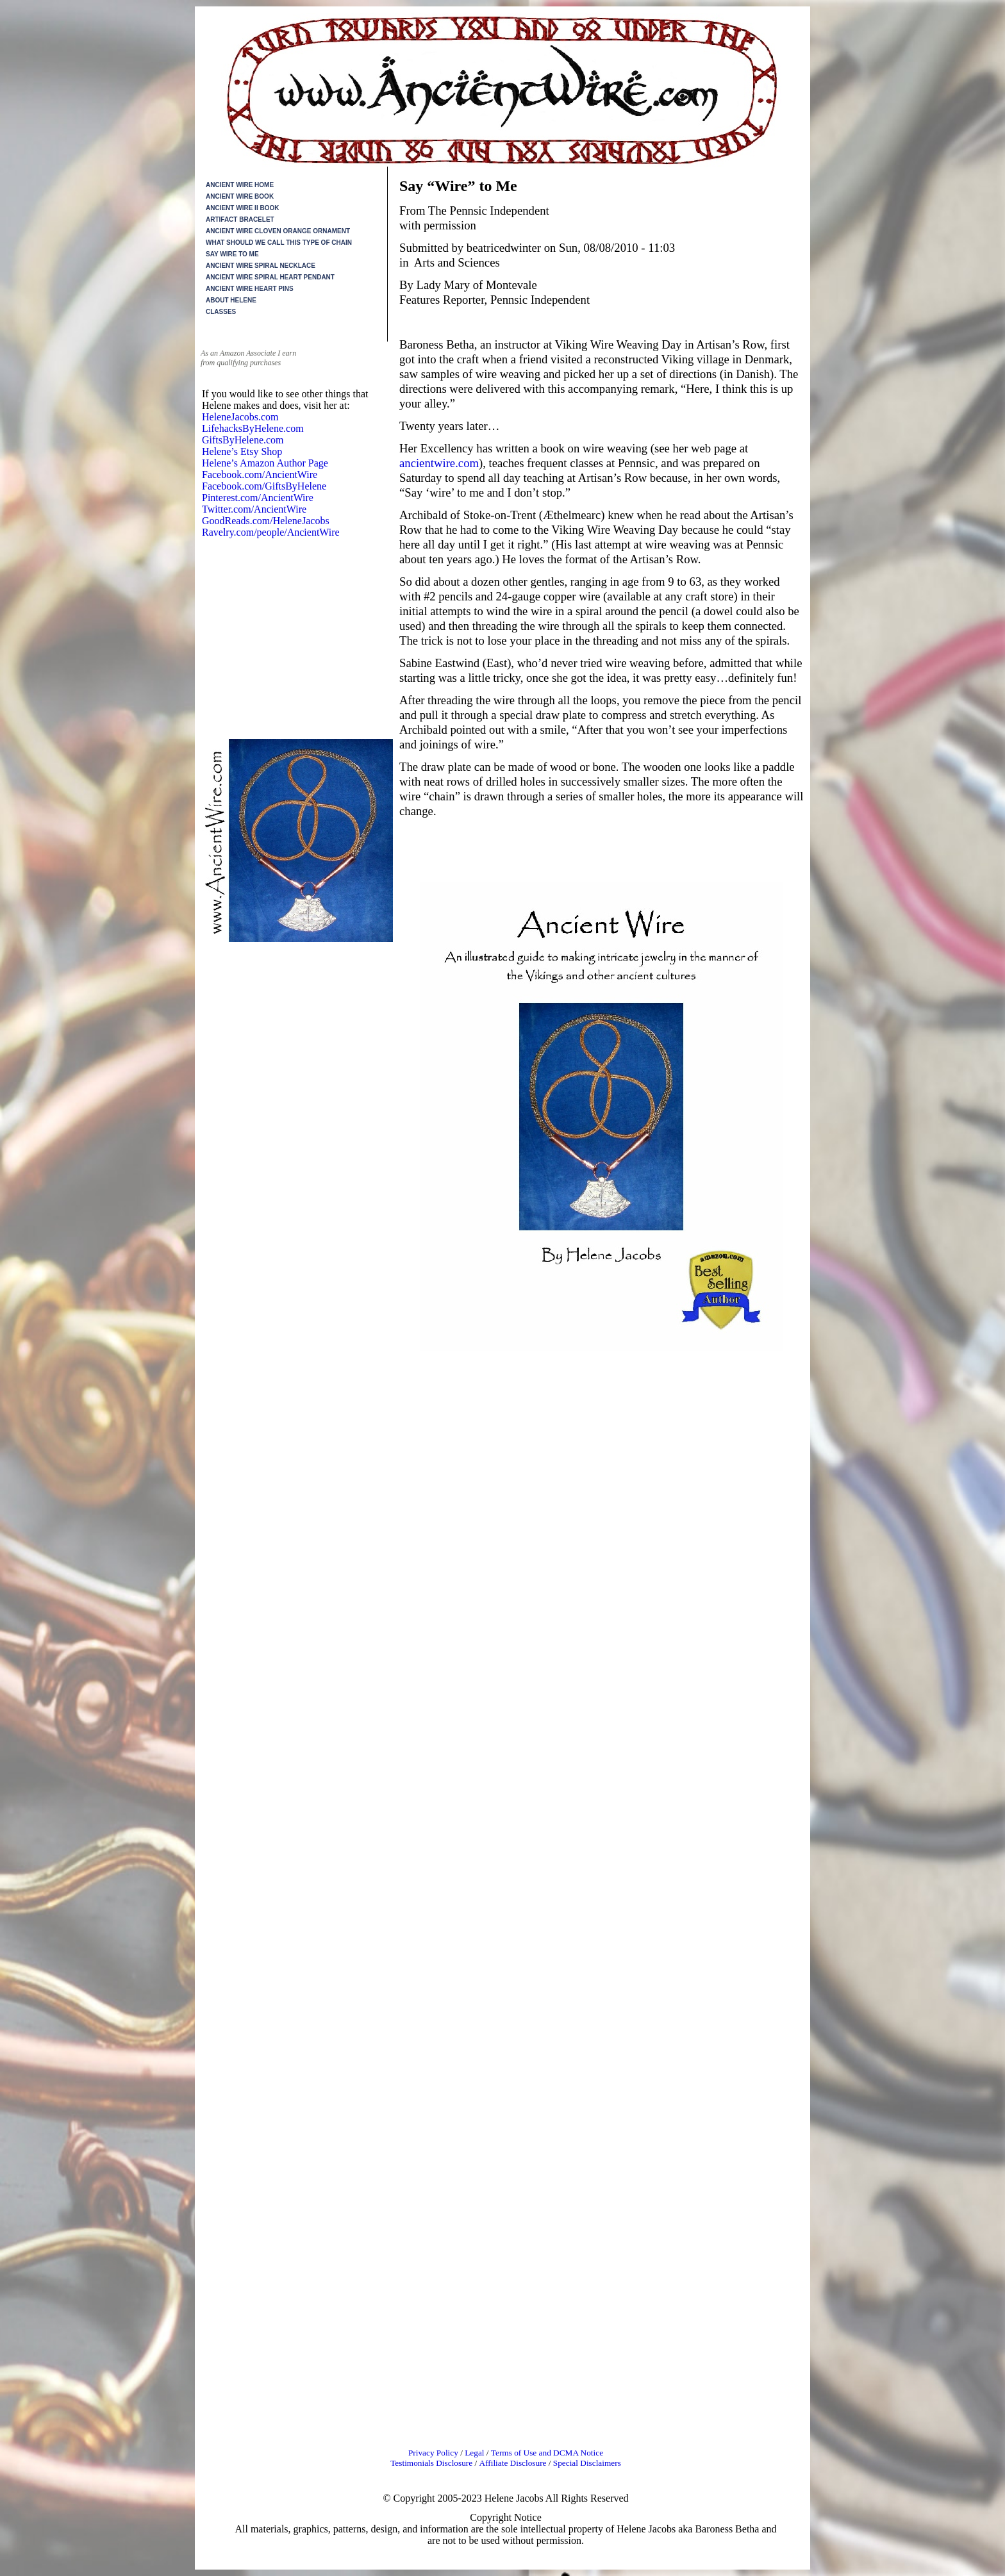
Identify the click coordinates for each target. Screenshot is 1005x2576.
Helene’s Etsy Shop (242, 451)
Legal (475, 2452)
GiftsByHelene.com (243, 439)
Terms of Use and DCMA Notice (547, 2452)
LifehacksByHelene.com (253, 428)
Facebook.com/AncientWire (259, 474)
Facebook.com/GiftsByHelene (264, 486)
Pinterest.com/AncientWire (257, 497)
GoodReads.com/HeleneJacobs (265, 520)
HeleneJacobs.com (240, 416)
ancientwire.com (439, 463)
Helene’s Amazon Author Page (265, 463)
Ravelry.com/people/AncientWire (271, 532)
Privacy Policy (433, 2452)
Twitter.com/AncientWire (254, 509)
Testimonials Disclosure (431, 2463)
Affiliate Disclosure (512, 2463)
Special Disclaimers (587, 2463)
